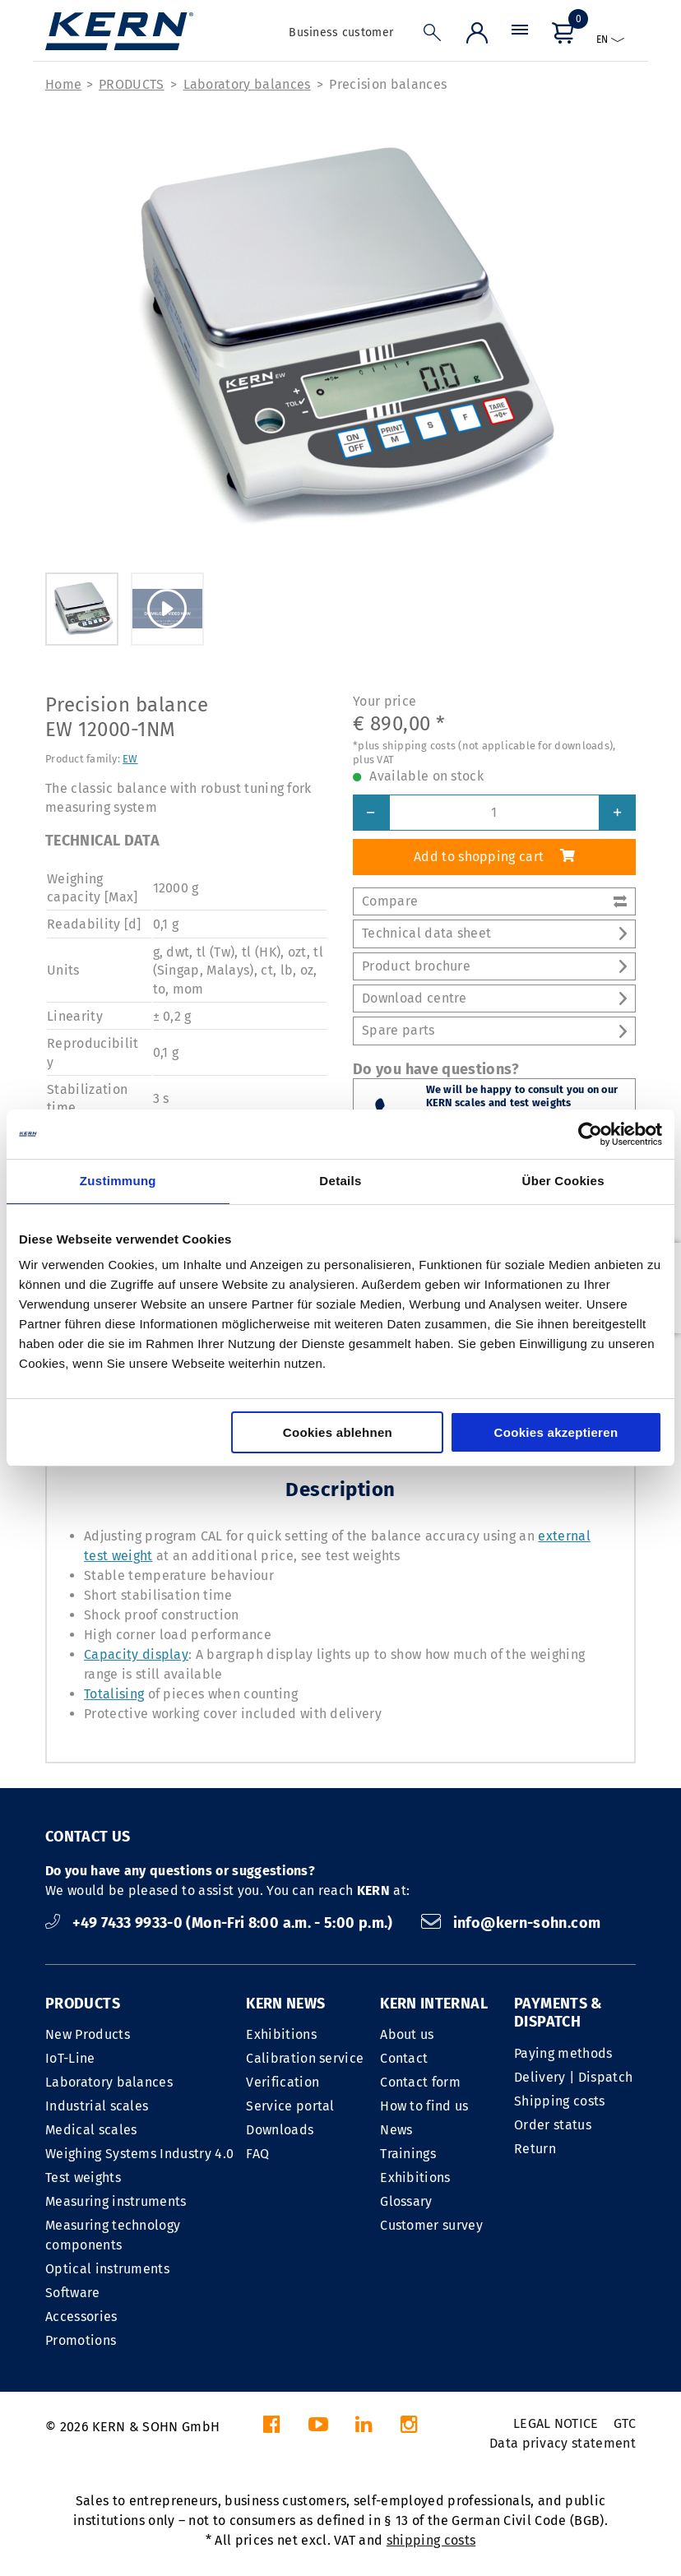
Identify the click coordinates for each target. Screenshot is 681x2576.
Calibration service (305, 2058)
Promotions (80, 2340)
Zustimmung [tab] (118, 1181)
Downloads (279, 2130)
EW (130, 759)
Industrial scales (96, 2106)
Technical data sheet (494, 933)
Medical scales (91, 2130)
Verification (282, 2082)
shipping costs (431, 2540)
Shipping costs (559, 2101)
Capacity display (136, 1654)
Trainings (408, 2153)
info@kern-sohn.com (510, 1923)
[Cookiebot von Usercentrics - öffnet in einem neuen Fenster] (590, 1134)
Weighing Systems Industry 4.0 (139, 2153)
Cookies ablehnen (337, 1432)
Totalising (114, 1694)
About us (407, 2034)
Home (63, 84)
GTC (625, 2423)
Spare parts (494, 1030)
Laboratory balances (247, 84)
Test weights (83, 2177)
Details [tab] (340, 1181)
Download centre (494, 998)
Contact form (420, 2082)
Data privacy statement (562, 2443)
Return (535, 2149)
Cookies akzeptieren (556, 1432)
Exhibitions (281, 2034)
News (396, 2130)
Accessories (81, 2316)
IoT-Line (70, 2058)
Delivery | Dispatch (573, 2077)
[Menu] (519, 36)
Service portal (290, 2106)
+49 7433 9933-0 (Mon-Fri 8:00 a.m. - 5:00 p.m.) (220, 1923)
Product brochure (494, 966)
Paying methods (563, 2053)
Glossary (406, 2201)
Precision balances (388, 84)
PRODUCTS (131, 84)
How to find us (424, 2106)
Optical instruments (107, 2269)
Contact (404, 2058)
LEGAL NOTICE (556, 2423)
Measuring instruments (116, 2201)
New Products (87, 2034)
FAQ (257, 2153)
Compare (494, 901)
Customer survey (431, 2225)
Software (72, 2292)
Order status (552, 2125)
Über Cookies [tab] (563, 1181)
